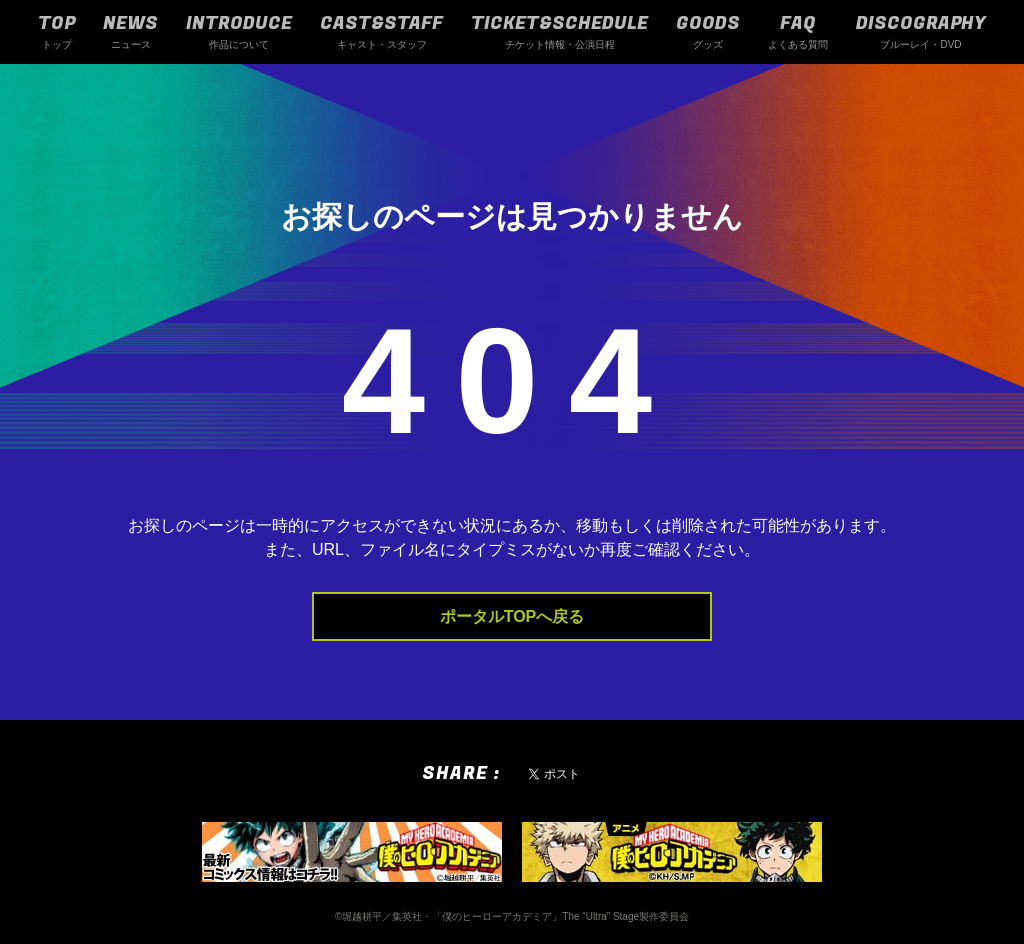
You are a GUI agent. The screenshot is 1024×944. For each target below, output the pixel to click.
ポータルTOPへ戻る (512, 616)
